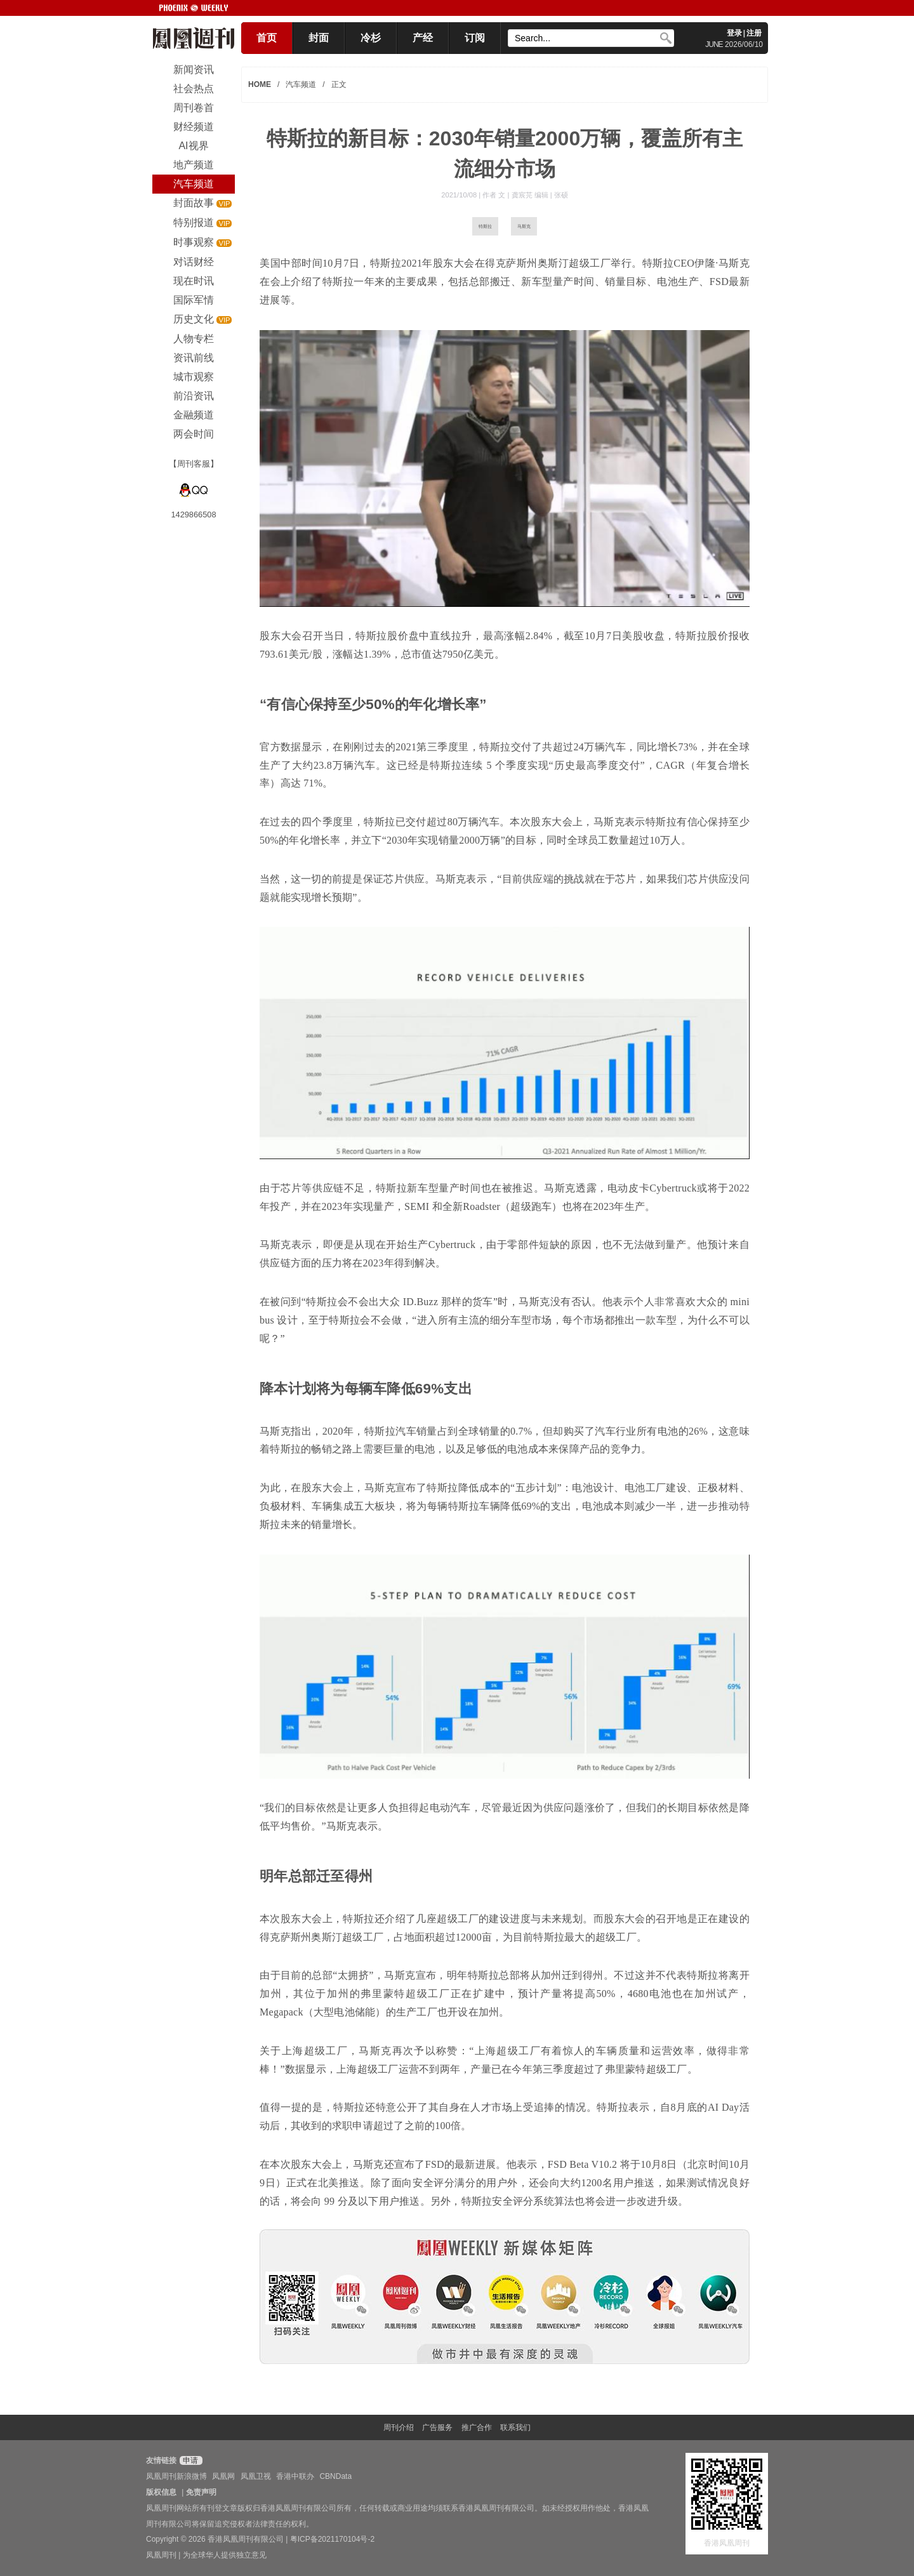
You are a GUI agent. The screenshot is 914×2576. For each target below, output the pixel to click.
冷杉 (371, 37)
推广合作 (476, 2427)
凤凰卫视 (256, 2476)
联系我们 (515, 2427)
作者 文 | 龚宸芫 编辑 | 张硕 (524, 195)
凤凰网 (223, 2476)
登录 (734, 33)
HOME (259, 84)
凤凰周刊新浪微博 (176, 2476)
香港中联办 (295, 2476)
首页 (266, 37)
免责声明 (201, 2492)
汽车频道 (301, 84)
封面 (318, 37)
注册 (754, 33)
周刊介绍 (398, 2427)
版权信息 (161, 2492)
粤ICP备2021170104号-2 (332, 2539)
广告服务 (437, 2427)
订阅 (475, 37)
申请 (189, 2460)
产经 (423, 37)
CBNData (335, 2476)
